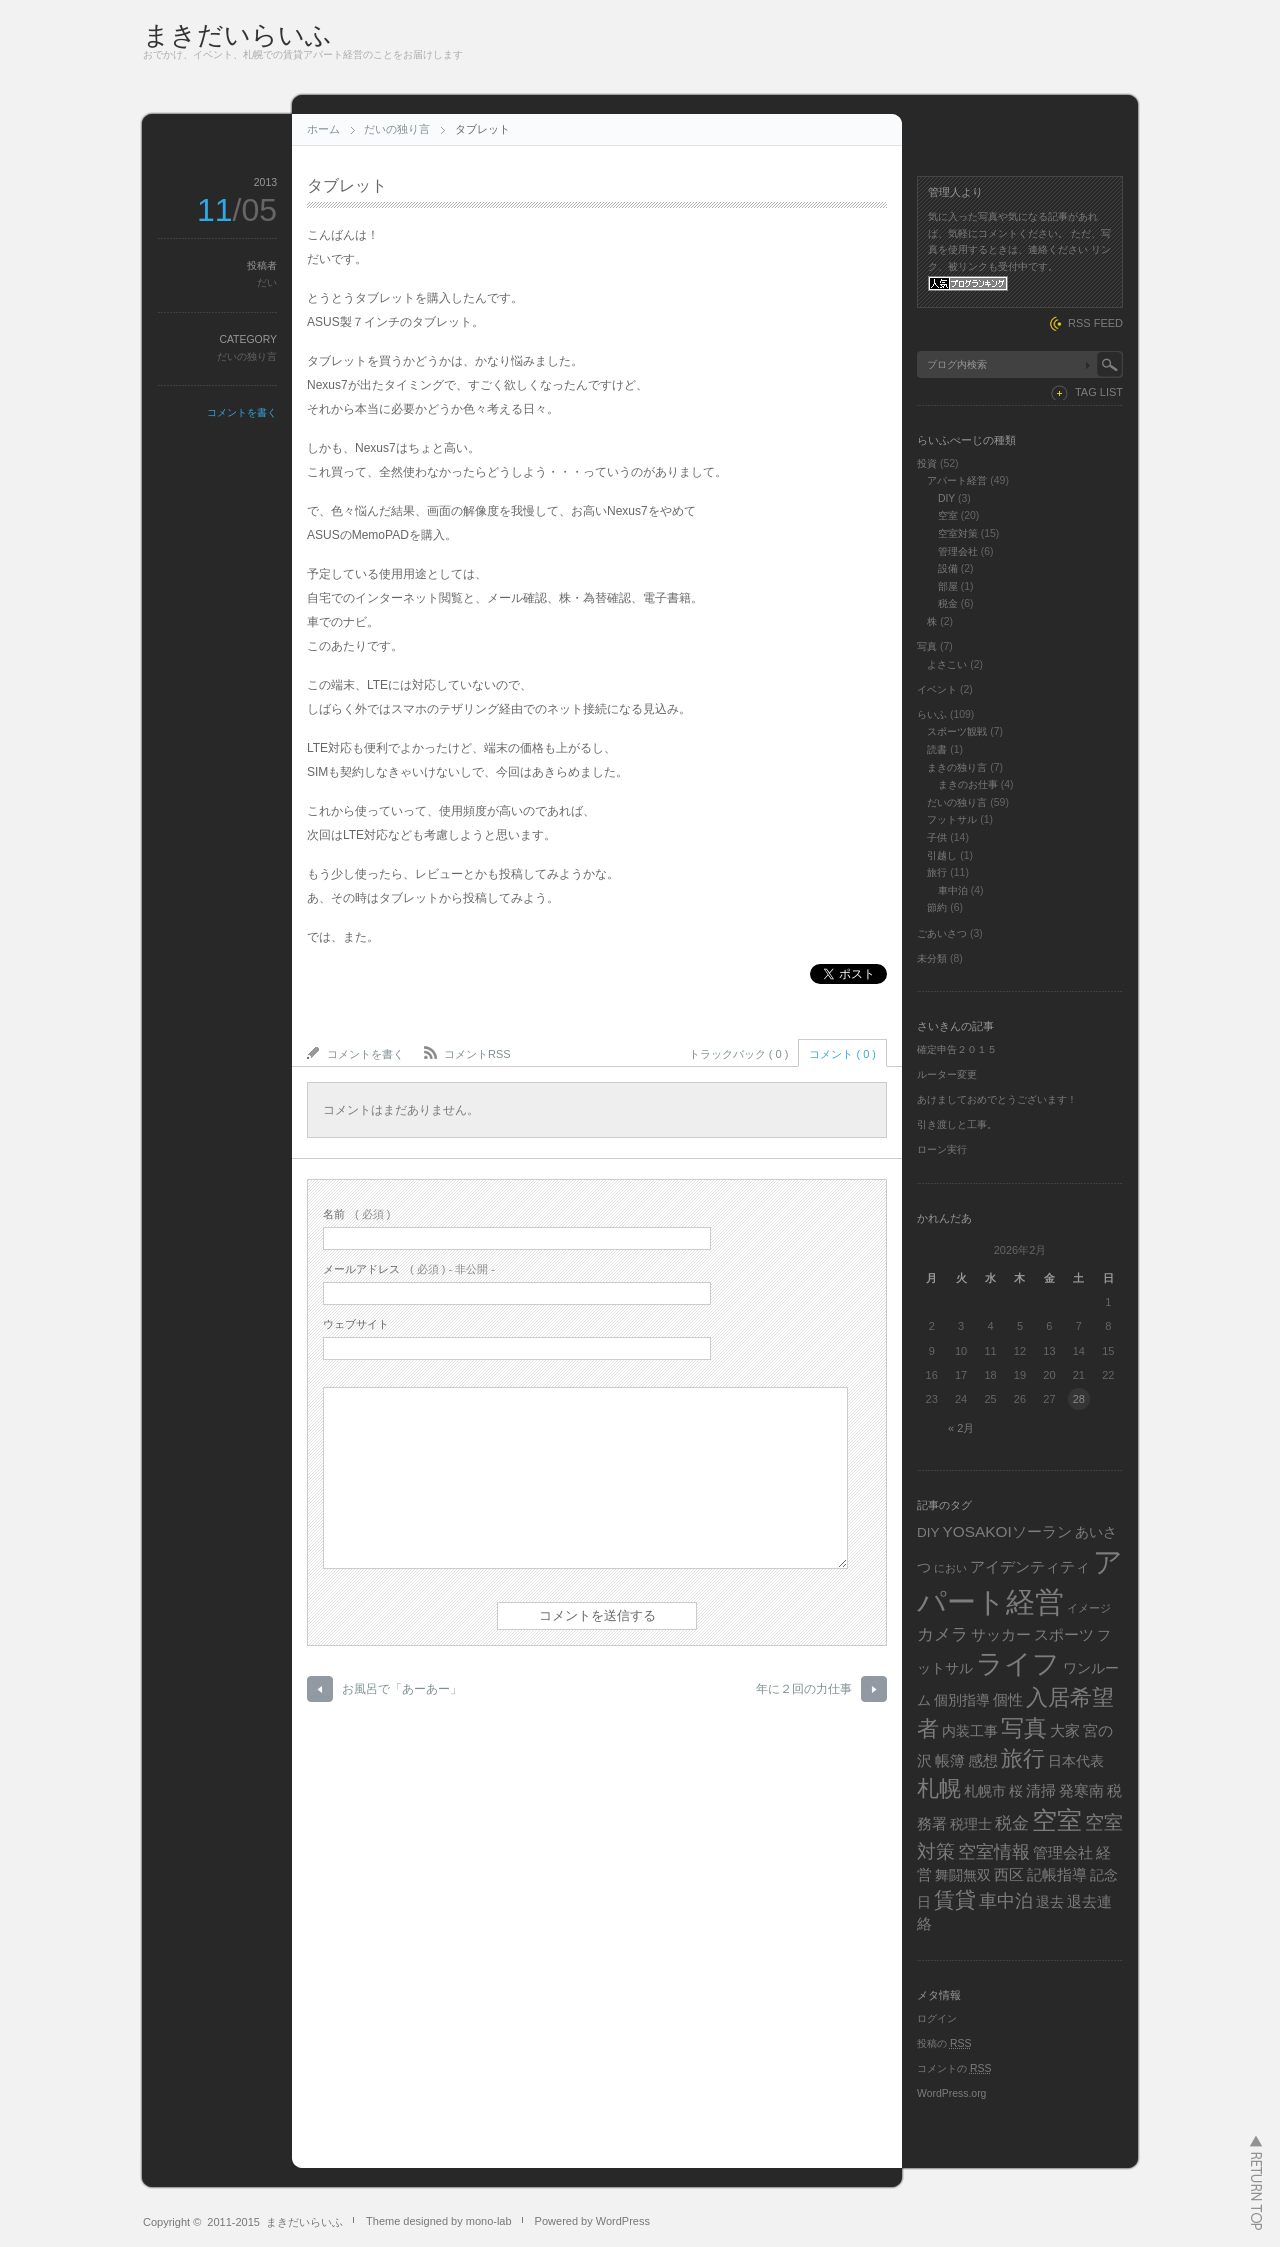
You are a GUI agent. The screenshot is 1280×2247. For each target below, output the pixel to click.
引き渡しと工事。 (957, 1124)
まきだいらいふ (237, 35)
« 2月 (961, 1428)
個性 (1008, 1699)
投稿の (944, 2043)
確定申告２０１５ (957, 1049)
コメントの (954, 2068)
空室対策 (958, 533)
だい (267, 282)
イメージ (1089, 1608)
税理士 (971, 1824)
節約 (937, 907)
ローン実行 (942, 1149)
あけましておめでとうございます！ (997, 1099)
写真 (927, 646)
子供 (937, 837)
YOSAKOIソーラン (1006, 1531)
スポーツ (1064, 1634)
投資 (927, 463)
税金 (948, 603)
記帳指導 (1057, 1874)
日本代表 (1076, 1761)
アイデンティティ (1030, 1566)
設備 (948, 568)
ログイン (937, 2018)
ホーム (323, 129)
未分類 (932, 958)
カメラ (942, 1634)
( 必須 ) (356, 1214)
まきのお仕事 (968, 784)
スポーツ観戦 (957, 731)
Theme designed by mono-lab (439, 2221)
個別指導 (962, 1700)
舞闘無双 (963, 1875)
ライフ (1018, 1664)
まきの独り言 (957, 767)
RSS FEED (1095, 323)
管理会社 (958, 551)
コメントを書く (242, 412)
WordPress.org (951, 2093)
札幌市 (985, 1791)
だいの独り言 (397, 129)
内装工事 (970, 1731)
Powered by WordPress (592, 2221)
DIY (946, 498)
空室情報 (994, 1851)
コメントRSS (477, 1054)
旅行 (937, 872)
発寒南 (1081, 1790)
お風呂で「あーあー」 (402, 1689)
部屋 (948, 586)
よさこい (947, 664)
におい (950, 1568)
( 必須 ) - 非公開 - (409, 1269)
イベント (937, 689)
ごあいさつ (942, 933)
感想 (983, 1760)
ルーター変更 (947, 1074)
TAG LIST (1099, 392)
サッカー (1001, 1634)
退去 (1050, 1902)
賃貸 (955, 1899)
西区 (1009, 1874)
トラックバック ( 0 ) (739, 1054)
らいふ (932, 714)
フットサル (952, 819)
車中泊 (953, 890)
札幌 (939, 1788)
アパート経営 (957, 480)
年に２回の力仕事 (804, 1689)
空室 (948, 515)
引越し (942, 855)
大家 (1065, 1730)
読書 (937, 749)
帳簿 (950, 1760)
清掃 (1041, 1790)
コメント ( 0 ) (842, 1054)
